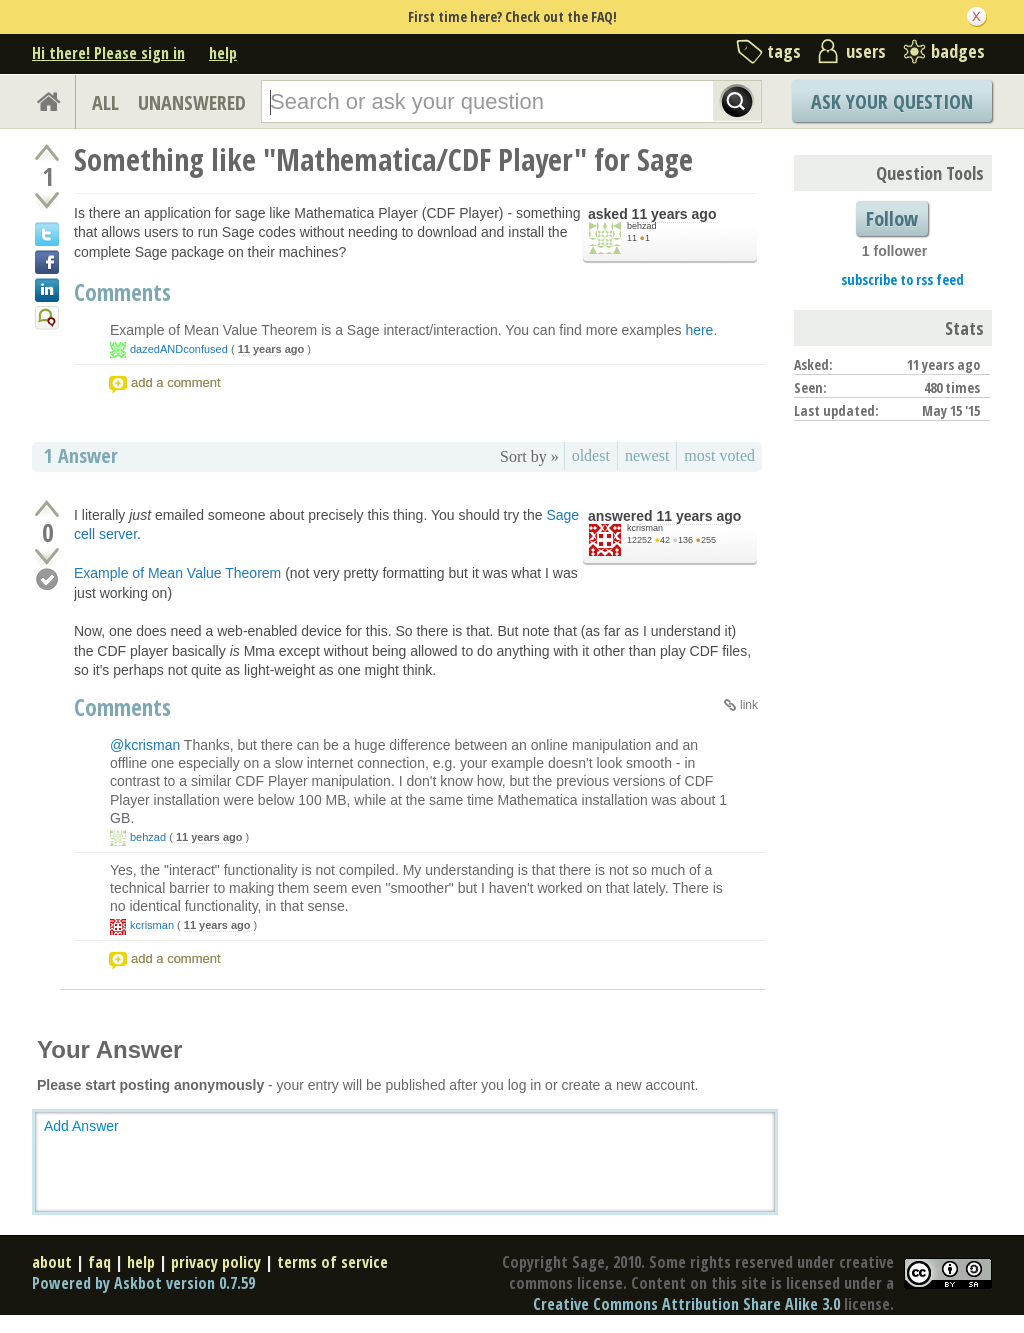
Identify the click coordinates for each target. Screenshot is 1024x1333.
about (52, 1262)
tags (784, 51)
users (866, 51)
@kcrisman (145, 745)
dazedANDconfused (179, 349)
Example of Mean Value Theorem (177, 573)
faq (99, 1262)
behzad (642, 226)
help (223, 53)
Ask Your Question (892, 101)
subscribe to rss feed (902, 279)
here (699, 330)
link (749, 705)
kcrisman (645, 528)
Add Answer (81, 1126)
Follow (892, 218)
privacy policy (216, 1262)
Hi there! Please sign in (108, 53)
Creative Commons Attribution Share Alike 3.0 (686, 1304)
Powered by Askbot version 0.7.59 (143, 1283)
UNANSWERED (192, 102)
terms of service (332, 1262)
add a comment (176, 382)
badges (958, 51)
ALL (105, 102)
